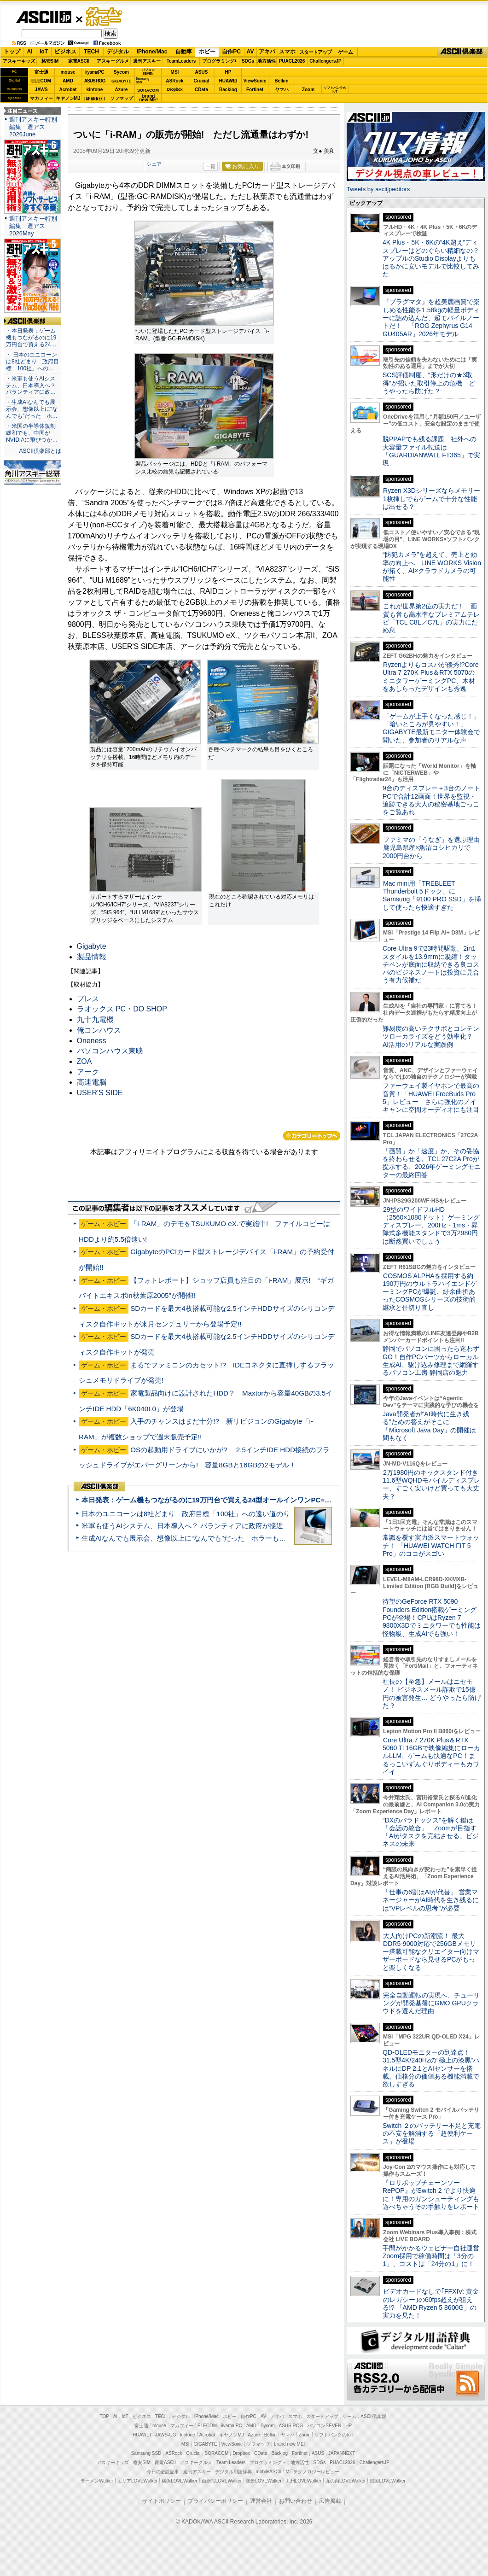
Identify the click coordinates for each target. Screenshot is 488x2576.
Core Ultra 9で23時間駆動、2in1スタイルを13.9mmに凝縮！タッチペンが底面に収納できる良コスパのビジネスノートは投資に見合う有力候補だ (431, 964)
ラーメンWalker (97, 2480)
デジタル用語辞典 (233, 2471)
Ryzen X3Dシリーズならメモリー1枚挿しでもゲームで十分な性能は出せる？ (431, 498)
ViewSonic (255, 80)
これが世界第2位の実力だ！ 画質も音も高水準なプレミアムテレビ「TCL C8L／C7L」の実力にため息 (431, 618)
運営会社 (261, 2501)
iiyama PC (231, 2425)
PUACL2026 (292, 61)
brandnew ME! (148, 98)
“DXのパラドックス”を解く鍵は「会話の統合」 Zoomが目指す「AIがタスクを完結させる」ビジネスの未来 (431, 1832)
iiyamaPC (94, 72)
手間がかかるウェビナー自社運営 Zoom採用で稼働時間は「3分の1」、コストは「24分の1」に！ (434, 2256)
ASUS (201, 72)
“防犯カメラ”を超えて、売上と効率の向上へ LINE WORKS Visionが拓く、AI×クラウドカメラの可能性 (432, 566)
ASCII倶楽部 (462, 52)
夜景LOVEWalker (263, 2480)
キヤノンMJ (68, 98)
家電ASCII (79, 61)
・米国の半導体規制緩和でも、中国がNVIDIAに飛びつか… (32, 433)
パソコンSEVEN (148, 71)
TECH (91, 51)
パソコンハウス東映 (110, 1051)
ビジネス (65, 51)
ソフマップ (121, 98)
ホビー (207, 51)
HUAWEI (228, 80)
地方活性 (266, 61)
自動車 (183, 51)
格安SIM (50, 61)
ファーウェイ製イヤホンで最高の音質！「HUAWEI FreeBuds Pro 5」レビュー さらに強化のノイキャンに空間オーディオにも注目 (431, 1097)
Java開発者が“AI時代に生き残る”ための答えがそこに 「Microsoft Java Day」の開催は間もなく (429, 1426)
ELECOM (41, 80)
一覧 (210, 166)
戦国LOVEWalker (387, 2480)
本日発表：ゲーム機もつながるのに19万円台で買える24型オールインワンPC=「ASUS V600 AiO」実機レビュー (256, 1500)
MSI (175, 72)
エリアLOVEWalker (137, 2480)
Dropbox (175, 89)
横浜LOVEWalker (179, 2480)
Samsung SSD (146, 2453)
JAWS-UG (165, 2434)
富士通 (41, 72)
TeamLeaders (181, 61)
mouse (67, 72)
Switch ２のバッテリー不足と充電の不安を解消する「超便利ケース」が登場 (432, 2133)
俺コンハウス (99, 1030)
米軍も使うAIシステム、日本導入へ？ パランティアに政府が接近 (182, 1526)
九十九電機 (95, 1019)
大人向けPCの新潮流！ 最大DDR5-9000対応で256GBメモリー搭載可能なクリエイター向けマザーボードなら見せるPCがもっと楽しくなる (431, 1951)
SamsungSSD (142, 80)
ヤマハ (282, 89)
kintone (95, 89)
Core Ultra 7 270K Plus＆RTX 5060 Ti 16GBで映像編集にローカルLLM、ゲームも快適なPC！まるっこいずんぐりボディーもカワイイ (431, 1756)
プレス (88, 999)
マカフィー (41, 98)
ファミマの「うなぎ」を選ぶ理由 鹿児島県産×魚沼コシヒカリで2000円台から (434, 847)
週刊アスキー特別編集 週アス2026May (33, 226)
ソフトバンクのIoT (335, 89)
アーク (88, 1072)
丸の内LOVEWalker (345, 2480)
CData (201, 89)
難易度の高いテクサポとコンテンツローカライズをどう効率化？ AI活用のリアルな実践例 (432, 1036)
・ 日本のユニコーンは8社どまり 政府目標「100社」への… (32, 361)
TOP (104, 2416)
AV (250, 51)
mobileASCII (269, 2471)
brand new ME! (289, 2444)
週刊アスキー (147, 61)
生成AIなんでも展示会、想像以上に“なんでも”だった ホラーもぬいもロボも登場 (207, 1538)
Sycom (121, 72)
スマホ (287, 51)
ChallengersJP (325, 61)
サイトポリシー (161, 2501)
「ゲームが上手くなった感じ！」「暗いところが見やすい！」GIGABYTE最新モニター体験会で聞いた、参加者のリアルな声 (431, 728)
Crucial (201, 80)
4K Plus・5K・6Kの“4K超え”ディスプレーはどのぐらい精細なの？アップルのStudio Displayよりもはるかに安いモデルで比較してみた (431, 258)
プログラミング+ (219, 61)
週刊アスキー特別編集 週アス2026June (33, 127)
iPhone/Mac (152, 51)
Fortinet (254, 89)
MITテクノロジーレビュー (312, 2471)
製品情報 (91, 957)
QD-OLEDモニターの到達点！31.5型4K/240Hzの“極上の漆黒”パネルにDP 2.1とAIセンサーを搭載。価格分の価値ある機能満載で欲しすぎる (431, 2068)
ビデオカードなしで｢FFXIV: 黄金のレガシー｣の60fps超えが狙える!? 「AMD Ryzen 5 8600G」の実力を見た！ (431, 2303)
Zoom (308, 89)
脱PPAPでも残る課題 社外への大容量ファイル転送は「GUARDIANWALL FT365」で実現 (431, 451)
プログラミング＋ (268, 2462)
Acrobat (68, 89)
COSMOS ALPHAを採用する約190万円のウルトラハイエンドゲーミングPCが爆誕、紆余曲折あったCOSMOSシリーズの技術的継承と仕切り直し (430, 1291)
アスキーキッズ (19, 61)
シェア (154, 164)
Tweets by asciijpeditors (378, 189)
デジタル (118, 51)
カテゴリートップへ (311, 1135)
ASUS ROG (94, 80)
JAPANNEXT (94, 98)
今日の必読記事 (163, 2471)
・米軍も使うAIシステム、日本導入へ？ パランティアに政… (31, 385)
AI (30, 51)
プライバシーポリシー (215, 2501)
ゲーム (345, 52)
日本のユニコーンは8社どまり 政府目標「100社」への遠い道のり (185, 1514)
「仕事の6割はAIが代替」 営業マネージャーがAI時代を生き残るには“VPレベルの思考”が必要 (431, 1900)
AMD (68, 80)
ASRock (174, 80)
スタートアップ (315, 52)
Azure (121, 89)
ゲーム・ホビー (105, 17)
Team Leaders (230, 2462)
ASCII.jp (43, 17)
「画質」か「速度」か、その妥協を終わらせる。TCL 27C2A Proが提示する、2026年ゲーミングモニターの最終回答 (432, 1163)
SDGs (248, 61)
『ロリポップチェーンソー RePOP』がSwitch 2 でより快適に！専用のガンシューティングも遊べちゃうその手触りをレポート (431, 2194)
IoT (44, 51)
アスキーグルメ (113, 61)
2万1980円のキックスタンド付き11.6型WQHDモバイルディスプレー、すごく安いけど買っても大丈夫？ (431, 1484)
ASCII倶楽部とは (40, 451)
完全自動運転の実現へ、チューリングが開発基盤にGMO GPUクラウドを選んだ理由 (431, 2003)
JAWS (41, 89)
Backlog (228, 89)
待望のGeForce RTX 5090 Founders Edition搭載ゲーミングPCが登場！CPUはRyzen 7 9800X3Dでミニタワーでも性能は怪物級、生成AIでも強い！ (432, 1617)
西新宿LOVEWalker (222, 2480)
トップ (12, 51)
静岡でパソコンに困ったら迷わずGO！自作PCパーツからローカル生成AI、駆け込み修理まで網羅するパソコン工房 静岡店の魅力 (431, 1360)
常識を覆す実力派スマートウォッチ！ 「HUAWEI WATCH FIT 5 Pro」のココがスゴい (431, 1545)
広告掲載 (330, 2501)
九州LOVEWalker (303, 2480)
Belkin (281, 80)
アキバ (267, 51)
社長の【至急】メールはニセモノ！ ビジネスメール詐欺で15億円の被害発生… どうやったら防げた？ (432, 1693)
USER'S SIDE (100, 1093)
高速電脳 (91, 1082)
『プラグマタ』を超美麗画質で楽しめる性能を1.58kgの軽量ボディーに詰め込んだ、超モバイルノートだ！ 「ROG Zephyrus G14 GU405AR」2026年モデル (431, 317)
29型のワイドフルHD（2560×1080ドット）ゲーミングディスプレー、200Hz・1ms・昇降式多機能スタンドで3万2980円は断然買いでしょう (431, 1225)
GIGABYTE (121, 81)
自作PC (231, 51)
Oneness (91, 1041)
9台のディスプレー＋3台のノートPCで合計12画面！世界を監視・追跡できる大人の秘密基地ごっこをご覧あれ (431, 800)
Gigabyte (91, 946)
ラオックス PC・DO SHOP (122, 1009)
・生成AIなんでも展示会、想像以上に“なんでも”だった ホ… (32, 409)
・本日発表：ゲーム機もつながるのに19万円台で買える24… (31, 337)
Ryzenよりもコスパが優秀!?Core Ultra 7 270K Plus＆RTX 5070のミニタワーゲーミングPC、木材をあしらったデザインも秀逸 (431, 676)
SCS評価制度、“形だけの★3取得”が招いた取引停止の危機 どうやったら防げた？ (429, 383)
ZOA (84, 1061)
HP (228, 72)
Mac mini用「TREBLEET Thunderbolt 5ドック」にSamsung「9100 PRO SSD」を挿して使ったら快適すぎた (432, 895)
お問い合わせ (295, 2501)
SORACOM (217, 2453)
